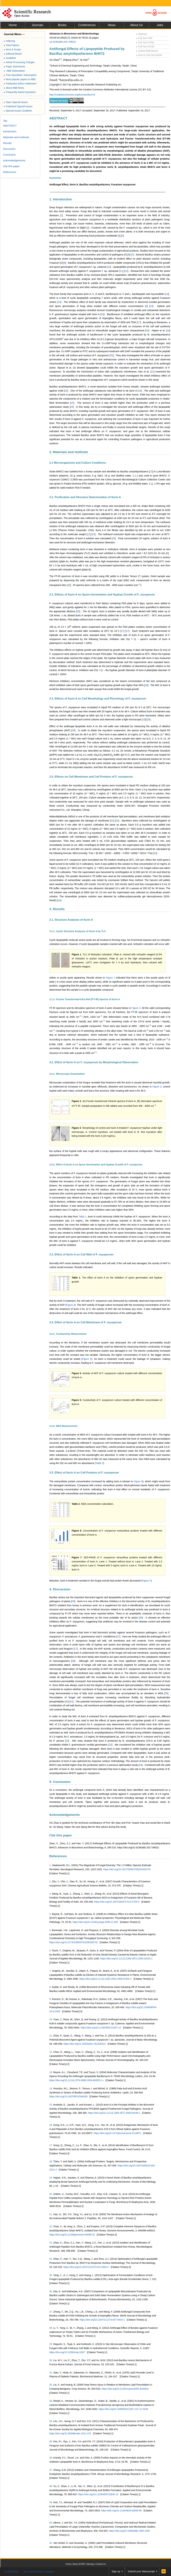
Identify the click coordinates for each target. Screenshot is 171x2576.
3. (50, 1893)
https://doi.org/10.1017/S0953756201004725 (127, 1869)
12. (51, 2052)
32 (117, 820)
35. (51, 2441)
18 (147, 330)
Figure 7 (146, 1580)
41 (71, 1701)
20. (51, 2194)
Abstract (141, 34)
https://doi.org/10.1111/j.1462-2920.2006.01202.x (105, 1978)
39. (51, 2502)
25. (51, 2275)
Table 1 (83, 1216)
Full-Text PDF (144, 38)
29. (51, 2344)
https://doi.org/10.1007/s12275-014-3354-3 (86, 2267)
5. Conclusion (60, 1782)
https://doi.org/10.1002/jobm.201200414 (84, 2043)
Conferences (87, 25)
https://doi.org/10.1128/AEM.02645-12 (98, 2494)
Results (7, 143)
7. (50, 1970)
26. (51, 2291)
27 (127, 631)
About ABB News (14, 87)
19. (51, 2177)
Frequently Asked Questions (20, 92)
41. (51, 2543)
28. (51, 2328)
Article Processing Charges (19, 62)
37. (51, 2470)
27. (51, 2311)
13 (166, 294)
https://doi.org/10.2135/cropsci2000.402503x (125, 2388)
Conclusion (9, 154)
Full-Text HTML (145, 42)
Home (13, 25)
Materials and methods (16, 137)
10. (51, 2019)
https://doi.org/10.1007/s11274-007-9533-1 (102, 2319)
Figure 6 (138, 1481)
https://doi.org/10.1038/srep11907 (67, 2352)
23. (51, 2242)
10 (109, 267)
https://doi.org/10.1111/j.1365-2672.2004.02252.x (126, 1958)
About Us (136, 25)
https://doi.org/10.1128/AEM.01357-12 (101, 2027)
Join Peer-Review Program (38, 2571)
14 (59, 302)
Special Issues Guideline (18, 110)
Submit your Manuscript (141, 2571)
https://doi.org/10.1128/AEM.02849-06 (121, 2510)
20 (111, 355)
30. (51, 2360)
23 (139, 390)
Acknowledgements (64, 1814)
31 (112, 820)
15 (151, 306)
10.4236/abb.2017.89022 (62, 41)
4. (50, 1914)
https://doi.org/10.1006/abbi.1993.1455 (129, 2530)
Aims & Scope (12, 49)
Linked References (147, 50)
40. (51, 2522)
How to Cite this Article (149, 55)
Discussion (9, 148)
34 (59, 900)
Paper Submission (14, 66)
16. (51, 2125)
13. (51, 2072)
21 (152, 371)
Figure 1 (110, 977)
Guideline (10, 58)
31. (51, 2372)
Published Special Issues (18, 106)
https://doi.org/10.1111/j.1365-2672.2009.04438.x (114, 2112)
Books (62, 25)
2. (50, 1881)
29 (148, 719)
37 (118, 1636)
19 (168, 330)
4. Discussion (59, 1589)
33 (155, 853)
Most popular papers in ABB (19, 79)
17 (138, 322)
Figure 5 (86, 1359)
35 (73, 1601)
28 (146, 685)
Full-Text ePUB (145, 46)
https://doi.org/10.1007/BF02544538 (68, 2096)
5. (50, 1930)
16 (102, 314)
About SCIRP (79, 2564)
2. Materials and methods (68, 452)
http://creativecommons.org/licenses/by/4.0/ (72, 94)
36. (51, 2457)
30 (73, 730)
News (112, 25)
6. (50, 1950)
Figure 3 (156, 1086)
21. (51, 2214)
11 (121, 271)
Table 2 (99, 1463)
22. (51, 2226)
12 (126, 271)
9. (50, 1999)
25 (71, 407)
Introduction (9, 131)
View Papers (11, 45)
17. (51, 2145)
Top (5, 120)
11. (51, 2035)
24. (51, 2258)
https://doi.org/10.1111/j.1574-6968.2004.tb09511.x (76, 2080)
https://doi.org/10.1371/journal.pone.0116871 (117, 2133)
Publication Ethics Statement (20, 83)
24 (72, 402)
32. (51, 2384)
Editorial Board (13, 53)
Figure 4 (70, 1305)
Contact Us (101, 2564)
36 (140, 1617)
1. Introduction (60, 199)
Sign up (116, 2571)
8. (50, 1987)
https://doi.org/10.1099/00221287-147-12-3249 (123, 2409)
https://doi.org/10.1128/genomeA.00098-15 (72, 2234)
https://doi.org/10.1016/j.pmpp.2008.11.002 (95, 1922)
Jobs (160, 25)
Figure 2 (136, 1008)
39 (166, 1693)
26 (69, 585)
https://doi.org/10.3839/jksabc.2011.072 (70, 2433)
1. (50, 1865)
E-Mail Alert (11, 2571)
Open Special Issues (16, 102)
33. (51, 2401)
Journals (37, 25)
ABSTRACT (58, 118)
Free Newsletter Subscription (20, 75)
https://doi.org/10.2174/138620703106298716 (73, 1942)
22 (66, 390)
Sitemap (90, 2564)
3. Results (57, 909)
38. (51, 2486)
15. (51, 2104)
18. (51, 2161)
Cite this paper (60, 1835)
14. (51, 2088)
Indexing (9, 41)
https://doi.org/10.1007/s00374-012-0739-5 (116, 1901)
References (58, 1856)
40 (66, 1701)
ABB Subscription (14, 70)
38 (73, 1661)
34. (51, 2421)
